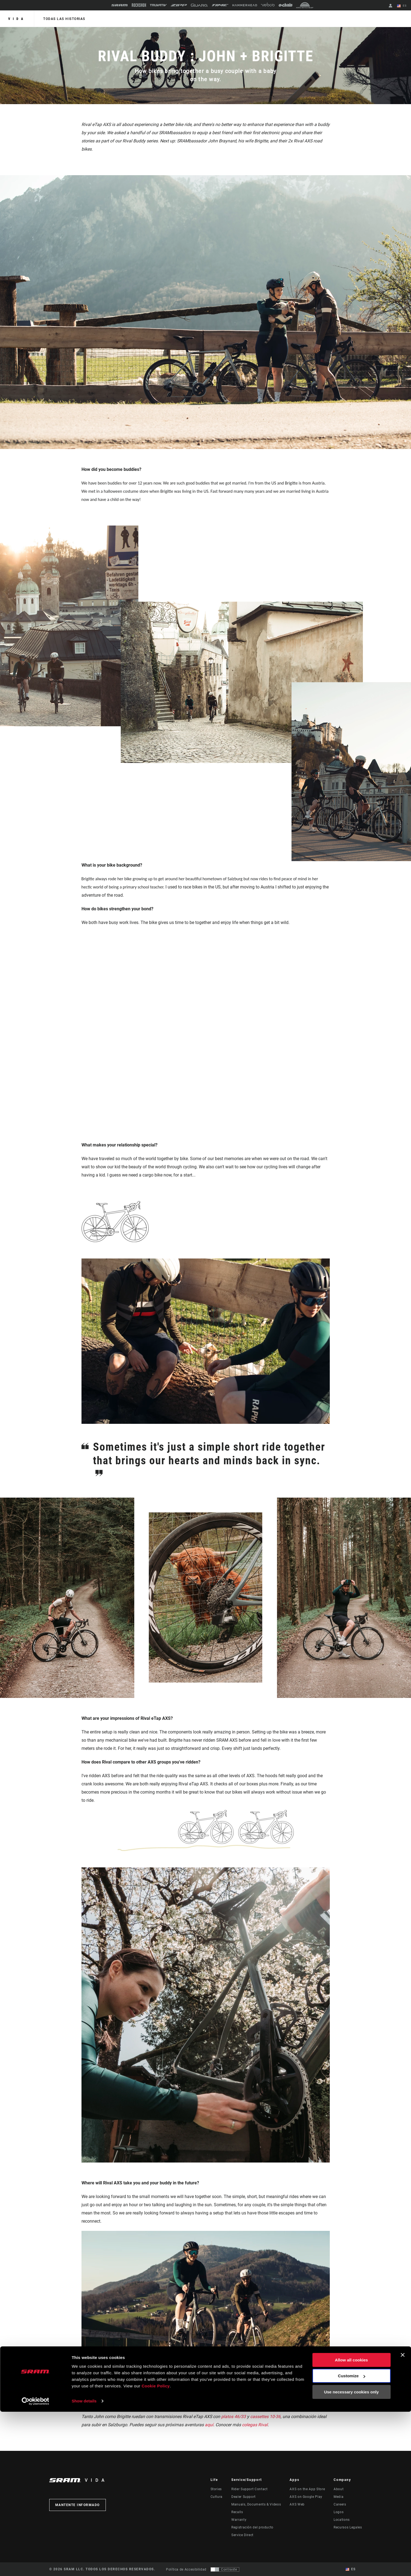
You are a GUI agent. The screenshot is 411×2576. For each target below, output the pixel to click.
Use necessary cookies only (351, 2556)
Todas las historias (63, 19)
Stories (216, 2489)
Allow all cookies (351, 2524)
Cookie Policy (156, 2550)
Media (338, 2497)
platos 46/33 (233, 2416)
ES (402, 6)
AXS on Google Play (306, 2497)
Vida (17, 19)
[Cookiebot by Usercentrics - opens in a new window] (35, 2565)
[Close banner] (402, 2519)
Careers (340, 2504)
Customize (351, 2540)
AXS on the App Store (307, 2489)
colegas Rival (255, 2424)
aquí (209, 2424)
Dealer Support (243, 2497)
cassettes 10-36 (265, 2416)
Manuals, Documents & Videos (256, 2504)
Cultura (217, 2497)
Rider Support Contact (249, 2489)
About (338, 2489)
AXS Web (297, 2504)
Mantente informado (77, 2505)
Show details (84, 2565)
